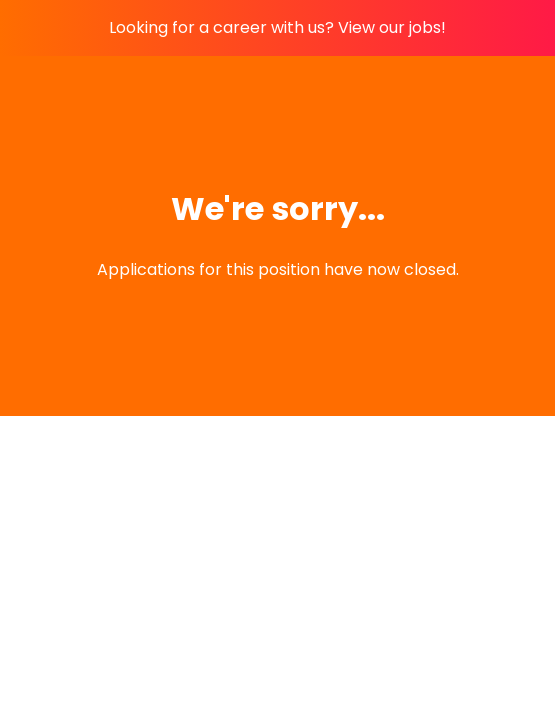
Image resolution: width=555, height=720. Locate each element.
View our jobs (389, 27)
